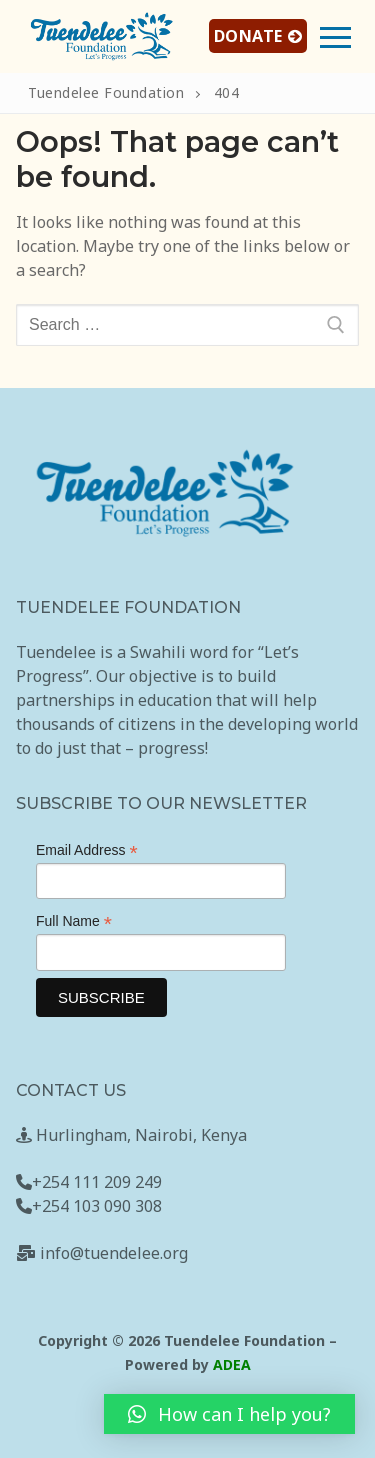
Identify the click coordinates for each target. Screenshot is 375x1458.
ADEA (232, 1364)
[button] (229, 1414)
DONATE (258, 36)
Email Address (87, 850)
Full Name (74, 921)
